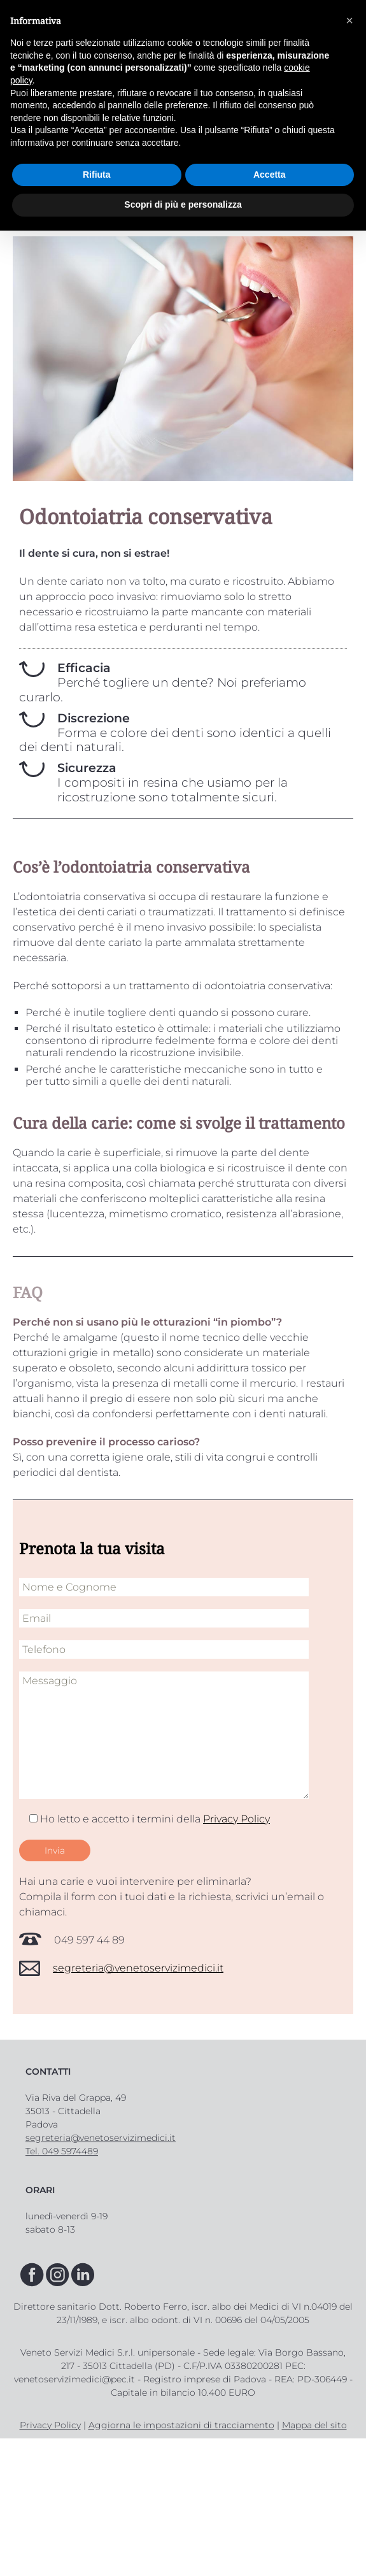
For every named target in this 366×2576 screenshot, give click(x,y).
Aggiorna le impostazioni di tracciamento (181, 2425)
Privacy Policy (236, 1819)
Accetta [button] (269, 174)
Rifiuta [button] (97, 174)
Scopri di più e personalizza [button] (182, 204)
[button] (349, 20)
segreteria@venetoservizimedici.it (138, 1968)
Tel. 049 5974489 (61, 2151)
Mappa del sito (314, 2425)
